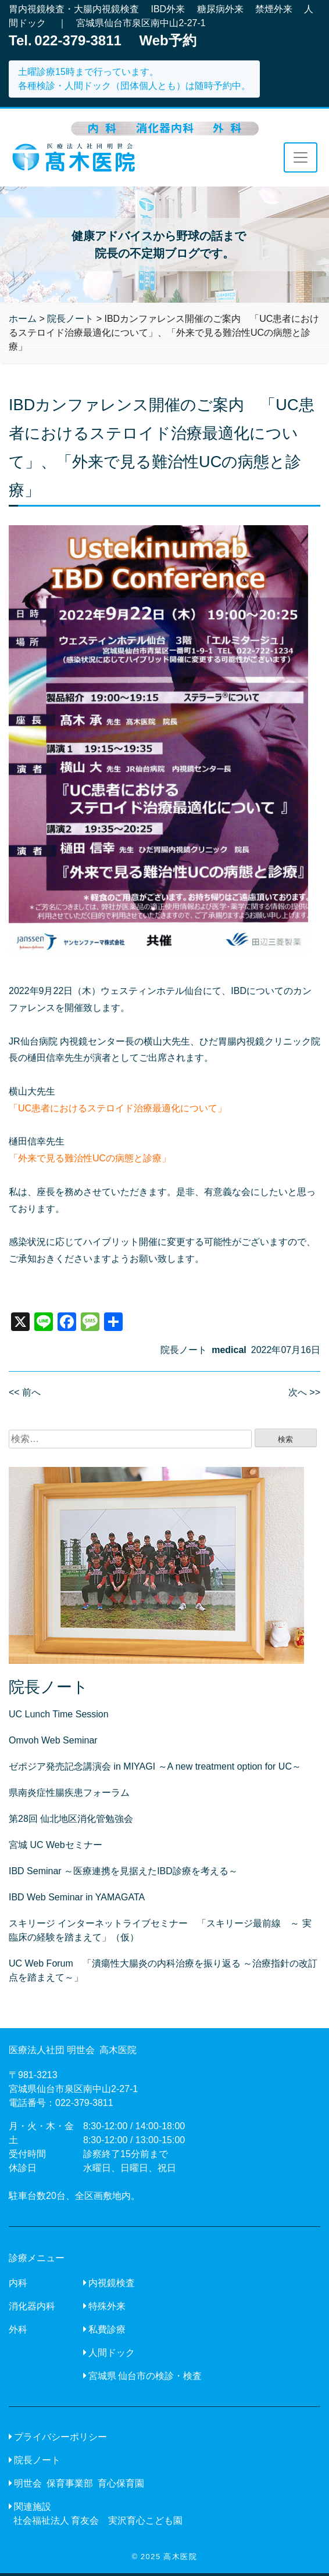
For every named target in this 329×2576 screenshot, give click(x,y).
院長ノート (183, 1350)
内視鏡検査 (111, 2283)
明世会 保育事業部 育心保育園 (79, 2483)
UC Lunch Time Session (59, 1714)
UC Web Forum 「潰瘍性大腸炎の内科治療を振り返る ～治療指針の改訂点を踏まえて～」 (163, 1970)
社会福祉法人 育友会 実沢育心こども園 (98, 2520)
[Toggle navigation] (300, 157)
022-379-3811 (84, 2103)
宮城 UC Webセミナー (55, 1845)
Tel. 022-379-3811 (65, 40)
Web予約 (168, 40)
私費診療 (107, 2329)
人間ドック (111, 2353)
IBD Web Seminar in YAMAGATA (77, 1897)
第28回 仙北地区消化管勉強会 (71, 1819)
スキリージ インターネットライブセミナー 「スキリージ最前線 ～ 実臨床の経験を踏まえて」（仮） (160, 1930)
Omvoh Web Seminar (53, 1740)
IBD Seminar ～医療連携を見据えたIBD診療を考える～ (123, 1871)
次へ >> (304, 1392)
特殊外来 (107, 2306)
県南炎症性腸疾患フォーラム (69, 1793)
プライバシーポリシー (60, 2437)
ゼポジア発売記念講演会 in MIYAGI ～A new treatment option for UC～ (155, 1766)
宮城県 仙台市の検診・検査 (145, 2376)
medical (229, 1350)
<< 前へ (25, 1392)
